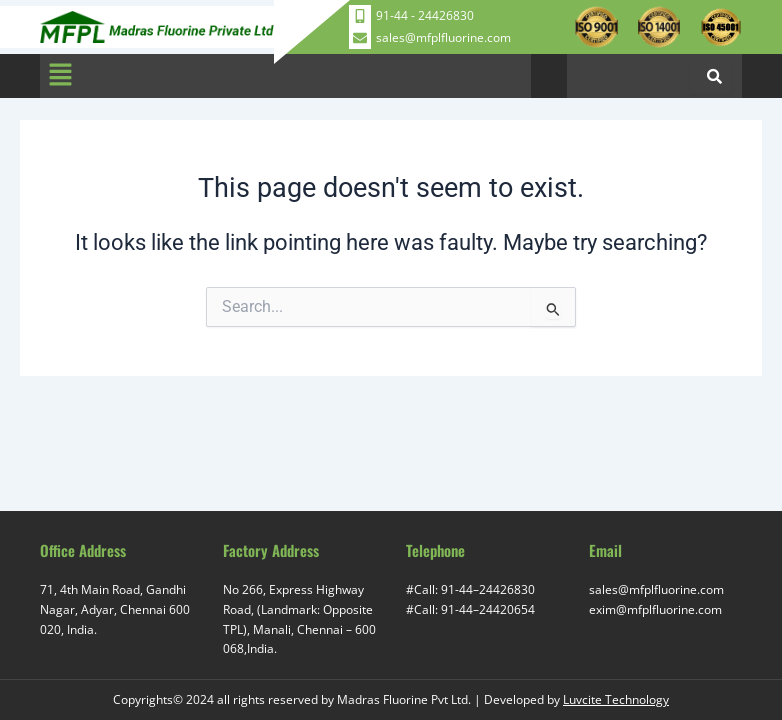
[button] (60, 76)
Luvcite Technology (616, 699)
